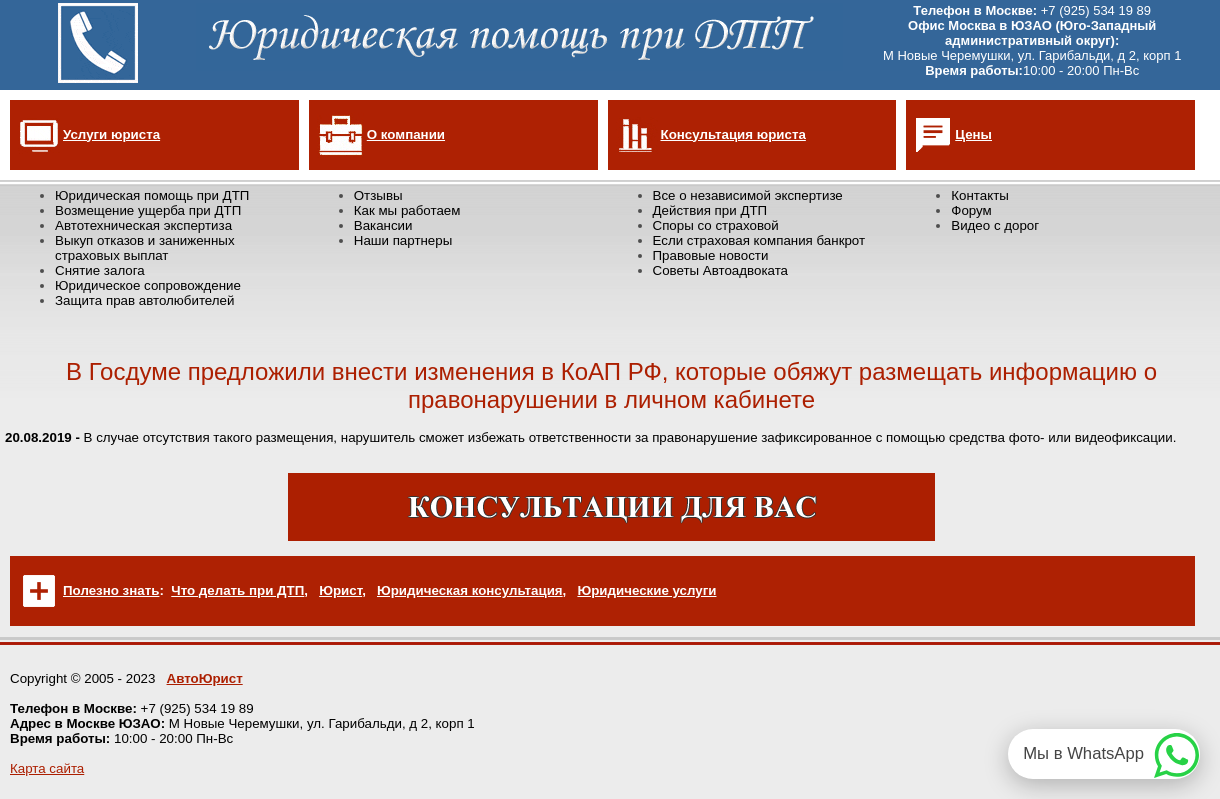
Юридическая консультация (470, 590)
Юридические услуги (646, 590)
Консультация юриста (733, 134)
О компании (406, 134)
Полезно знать (111, 590)
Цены (973, 134)
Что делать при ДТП (237, 590)
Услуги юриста (111, 134)
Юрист (340, 590)
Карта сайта (47, 768)
